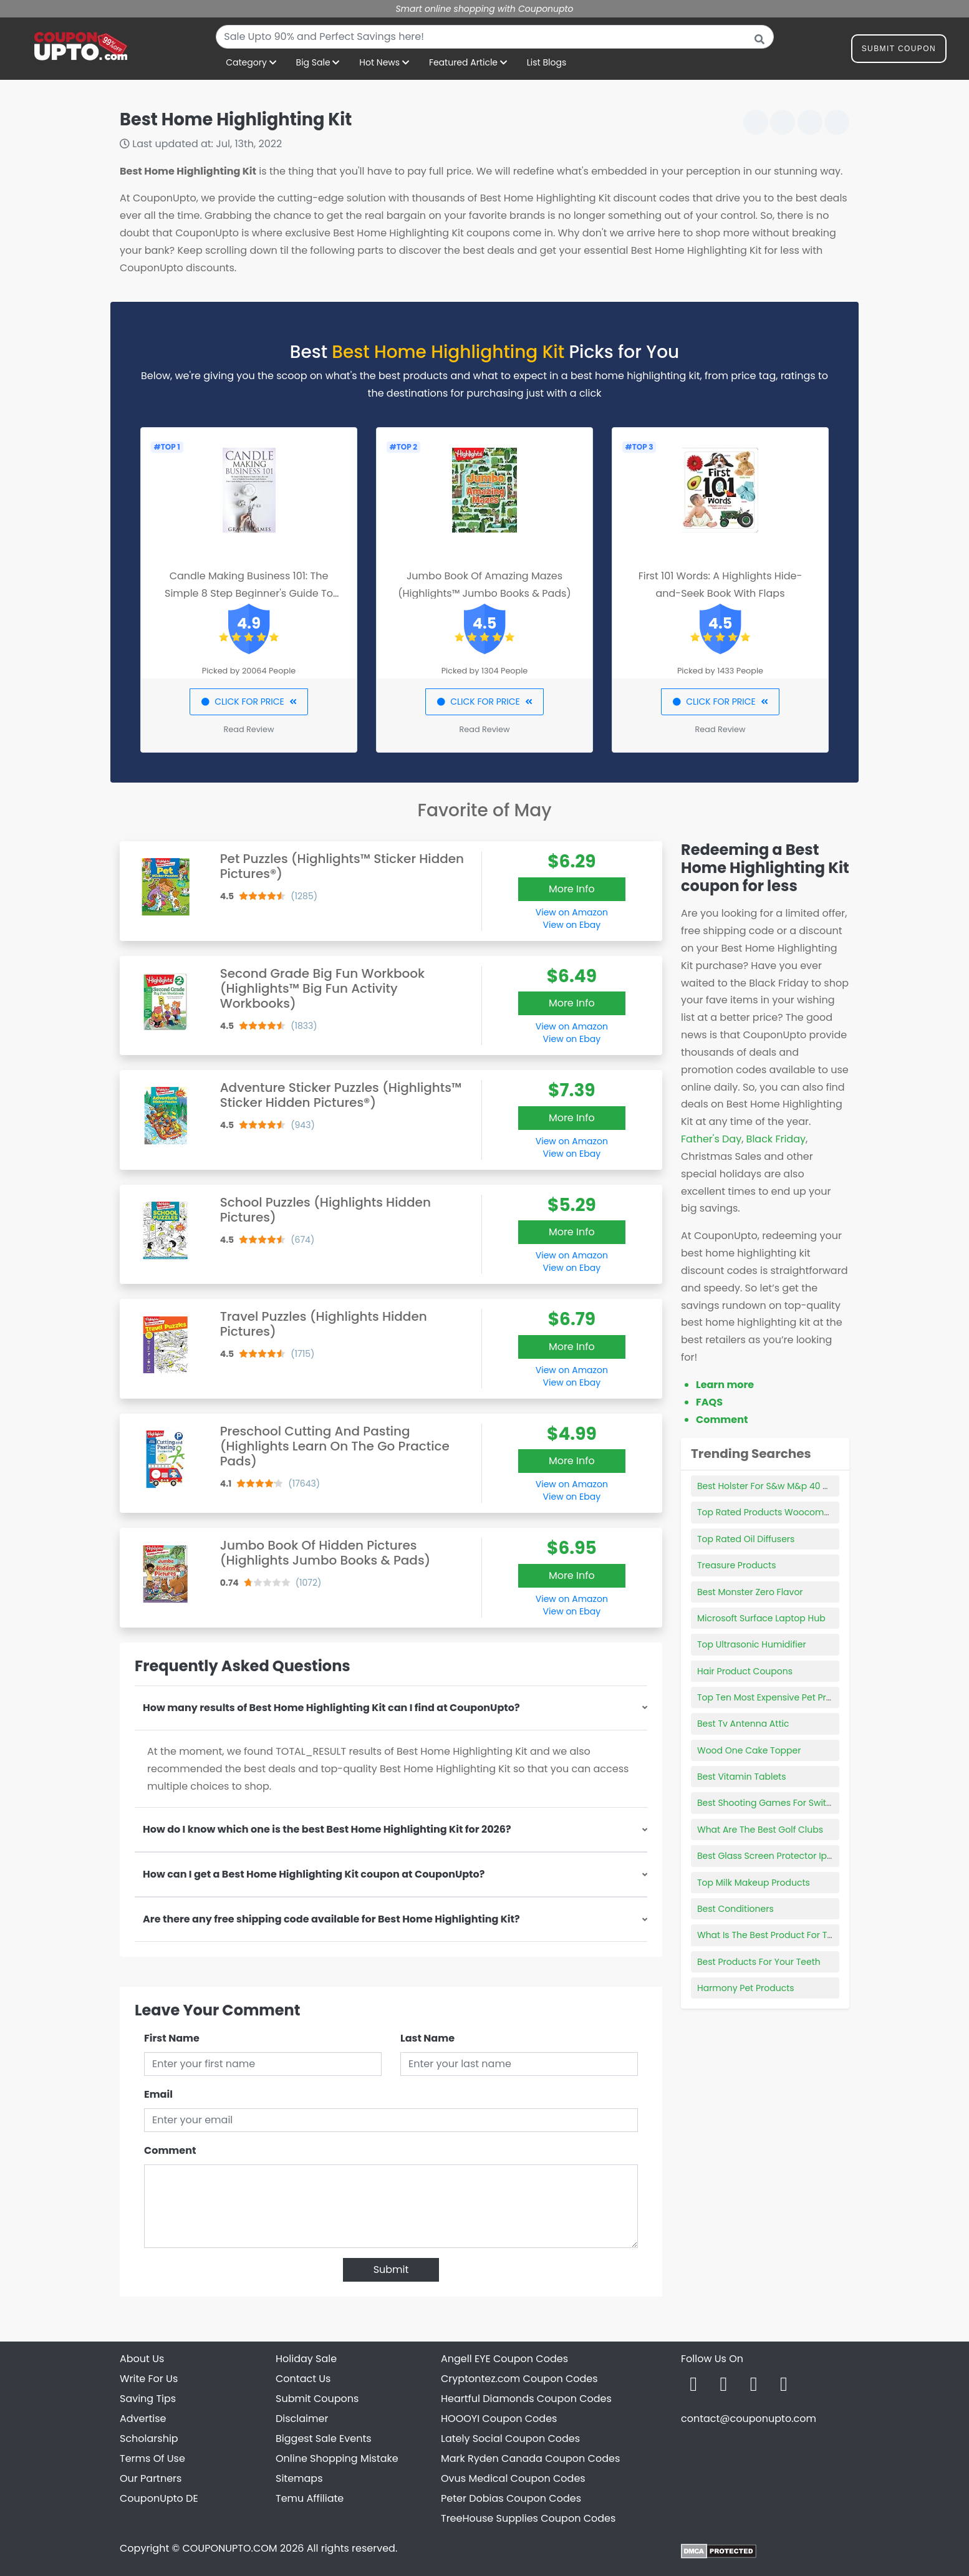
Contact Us (303, 2378)
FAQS (709, 1402)
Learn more (725, 1384)
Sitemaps (299, 2478)
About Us (142, 2359)
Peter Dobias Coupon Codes (511, 2498)
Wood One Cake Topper (749, 1750)
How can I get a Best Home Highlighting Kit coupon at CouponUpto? (313, 1874)
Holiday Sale (306, 2359)
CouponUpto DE (159, 2498)
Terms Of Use (152, 2458)
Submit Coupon (899, 50)
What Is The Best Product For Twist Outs (782, 1935)
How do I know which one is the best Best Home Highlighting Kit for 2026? (327, 1829)
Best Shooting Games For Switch (767, 1803)
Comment (170, 2150)
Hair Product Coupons (745, 1671)
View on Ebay (571, 925)
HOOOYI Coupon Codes (499, 2418)
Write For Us (149, 2378)
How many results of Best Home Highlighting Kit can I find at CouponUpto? (331, 1707)
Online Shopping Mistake (337, 2458)
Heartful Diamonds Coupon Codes (526, 2398)
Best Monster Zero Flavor (750, 1592)
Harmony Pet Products (745, 1988)
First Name (172, 2038)
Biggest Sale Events (324, 2438)
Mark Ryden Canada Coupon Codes (530, 2458)
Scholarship (149, 2438)
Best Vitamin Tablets (741, 1776)
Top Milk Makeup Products (753, 1882)
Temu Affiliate (310, 2498)
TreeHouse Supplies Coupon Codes (528, 2518)
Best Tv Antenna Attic (743, 1723)
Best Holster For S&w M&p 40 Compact (780, 1486)
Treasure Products (736, 1565)
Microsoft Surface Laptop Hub (761, 1618)
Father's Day (711, 1139)
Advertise (143, 2418)
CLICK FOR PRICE (248, 701)
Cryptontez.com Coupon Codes (519, 2378)
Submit (391, 2269)
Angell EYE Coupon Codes (504, 2359)
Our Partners (150, 2478)
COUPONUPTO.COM (229, 2548)
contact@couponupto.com (748, 2418)
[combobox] (495, 37)
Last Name (427, 2038)
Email (158, 2094)
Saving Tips (148, 2398)
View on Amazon (572, 912)
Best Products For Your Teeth (759, 1962)
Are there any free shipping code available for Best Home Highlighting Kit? (331, 1919)
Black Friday (776, 1139)
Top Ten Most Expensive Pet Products (776, 1697)
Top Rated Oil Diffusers (745, 1539)
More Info (572, 889)
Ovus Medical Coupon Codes (513, 2478)
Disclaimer (302, 2418)
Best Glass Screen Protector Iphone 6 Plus (787, 1856)
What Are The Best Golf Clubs (760, 1829)
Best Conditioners (735, 1909)
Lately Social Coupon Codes (510, 2438)
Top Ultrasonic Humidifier (751, 1644)
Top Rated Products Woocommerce (774, 1512)
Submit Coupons (317, 2398)
